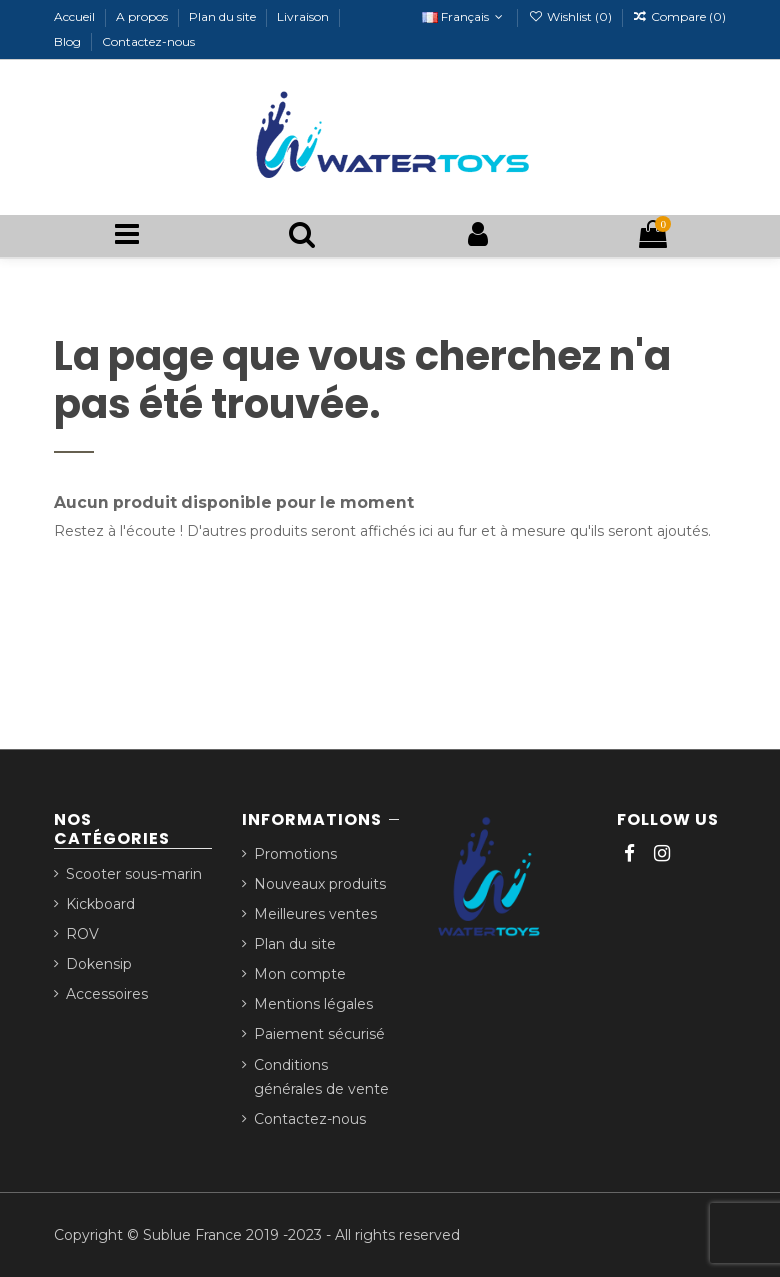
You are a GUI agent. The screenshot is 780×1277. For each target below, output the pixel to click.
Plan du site (224, 16)
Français (464, 16)
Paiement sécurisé (319, 1034)
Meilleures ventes (315, 914)
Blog (69, 41)
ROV (82, 934)
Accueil (76, 16)
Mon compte (300, 974)
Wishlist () (571, 16)
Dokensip (99, 964)
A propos (143, 16)
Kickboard (100, 904)
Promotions (295, 854)
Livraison (304, 16)
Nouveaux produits (320, 884)
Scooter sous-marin (134, 874)
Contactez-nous (148, 41)
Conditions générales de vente (321, 1077)
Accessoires (107, 994)
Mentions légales (313, 1004)
